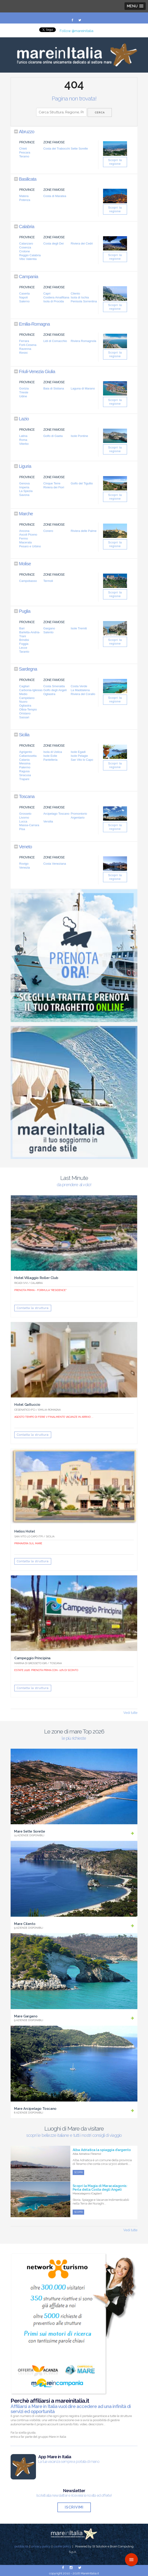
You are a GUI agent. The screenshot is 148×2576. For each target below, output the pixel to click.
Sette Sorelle (79, 148)
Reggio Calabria (30, 255)
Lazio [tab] (21, 418)
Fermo (23, 538)
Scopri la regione (115, 161)
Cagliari (24, 686)
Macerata (25, 542)
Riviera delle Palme (84, 531)
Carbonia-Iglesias (30, 690)
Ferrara (24, 341)
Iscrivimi (74, 2507)
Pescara (24, 152)
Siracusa (25, 775)
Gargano (49, 628)
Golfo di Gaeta (53, 436)
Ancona (24, 531)
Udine (23, 396)
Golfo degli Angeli (55, 690)
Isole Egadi (78, 752)
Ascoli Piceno (28, 534)
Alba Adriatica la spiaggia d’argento (102, 2150)
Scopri (78, 2172)
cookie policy (62, 2546)
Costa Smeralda (54, 686)
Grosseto (25, 813)
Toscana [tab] (24, 796)
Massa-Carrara (29, 825)
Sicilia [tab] (21, 734)
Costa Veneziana (54, 863)
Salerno (24, 301)
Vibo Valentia (27, 259)
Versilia (48, 821)
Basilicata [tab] (24, 179)
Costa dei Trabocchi (56, 148)
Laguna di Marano (83, 388)
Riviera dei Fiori (53, 487)
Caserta (24, 293)
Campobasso (28, 581)
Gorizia (24, 388)
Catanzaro (26, 243)
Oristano (24, 713)
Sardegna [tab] (25, 669)
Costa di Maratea (54, 196)
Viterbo (24, 443)
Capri (46, 293)
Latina (23, 436)
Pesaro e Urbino (30, 546)
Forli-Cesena (27, 345)
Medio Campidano (27, 696)
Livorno (24, 817)
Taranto (24, 651)
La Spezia (26, 491)
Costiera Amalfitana (56, 297)
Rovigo (23, 863)
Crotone (24, 251)
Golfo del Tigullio (82, 483)
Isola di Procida (53, 301)
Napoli (23, 297)
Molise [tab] (22, 563)
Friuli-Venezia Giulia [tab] (34, 371)
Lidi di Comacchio (55, 341)
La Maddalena (80, 690)
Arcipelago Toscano (56, 813)
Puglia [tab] (21, 611)
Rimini (23, 352)
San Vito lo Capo (82, 759)
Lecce (23, 647)
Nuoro (23, 701)
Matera (23, 196)
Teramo (24, 156)
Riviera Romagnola (83, 341)
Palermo (24, 767)
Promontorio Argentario (79, 815)
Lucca (23, 821)
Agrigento (25, 752)
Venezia (24, 867)
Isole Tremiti (79, 628)
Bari (21, 628)
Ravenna (25, 349)
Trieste (23, 392)
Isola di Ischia (80, 297)
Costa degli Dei (53, 243)
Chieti (23, 148)
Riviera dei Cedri (82, 243)
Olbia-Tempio (28, 709)
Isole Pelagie (79, 755)
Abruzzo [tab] (23, 131)
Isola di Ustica (52, 752)
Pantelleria (50, 759)
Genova (24, 483)
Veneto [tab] (22, 846)
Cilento (75, 293)
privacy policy (40, 2546)
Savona (24, 495)
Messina (24, 763)
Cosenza (25, 247)
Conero (48, 531)
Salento (48, 632)
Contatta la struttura (33, 1308)
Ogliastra (25, 705)
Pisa (22, 829)
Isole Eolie (50, 755)
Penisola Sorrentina (84, 301)
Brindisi (24, 640)
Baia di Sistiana (53, 388)
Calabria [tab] (23, 226)
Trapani (24, 779)
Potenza (24, 200)
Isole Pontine (79, 436)
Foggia (23, 643)
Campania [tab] (25, 276)
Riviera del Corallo (83, 694)
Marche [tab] (23, 513)
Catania (24, 759)
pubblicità (21, 2546)
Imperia (24, 487)
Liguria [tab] (22, 466)
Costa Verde (79, 686)
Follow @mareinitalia (76, 31)
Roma (23, 440)
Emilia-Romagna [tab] (31, 324)
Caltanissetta (27, 755)
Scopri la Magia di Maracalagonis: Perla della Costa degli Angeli (100, 2188)
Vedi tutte (130, 1713)
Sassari (24, 717)
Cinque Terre (51, 483)
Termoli (48, 581)
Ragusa (24, 771)
